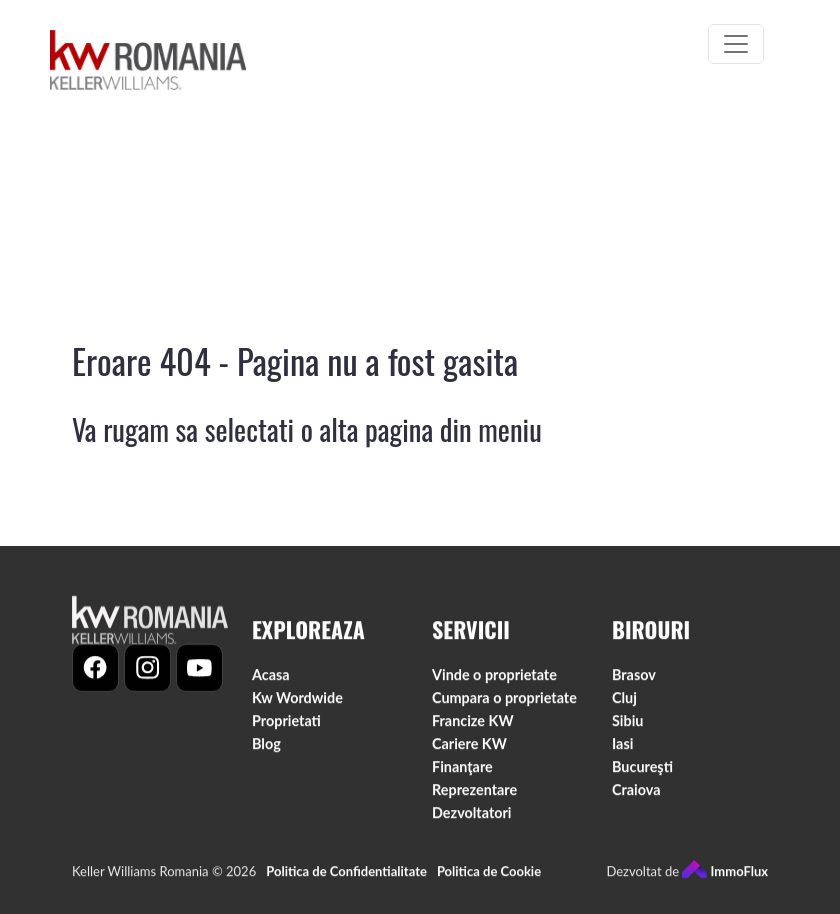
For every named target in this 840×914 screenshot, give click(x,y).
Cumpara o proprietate (504, 702)
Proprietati (286, 725)
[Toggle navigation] (736, 44)
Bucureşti (642, 771)
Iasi (622, 748)
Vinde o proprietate (494, 679)
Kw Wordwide (297, 702)
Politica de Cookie (489, 876)
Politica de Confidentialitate (346, 876)
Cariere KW (469, 748)
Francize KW (473, 725)
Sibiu (627, 725)
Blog (266, 748)
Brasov (634, 679)
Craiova (636, 794)
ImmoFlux (725, 876)
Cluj (624, 702)
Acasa (271, 679)
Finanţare (462, 771)
